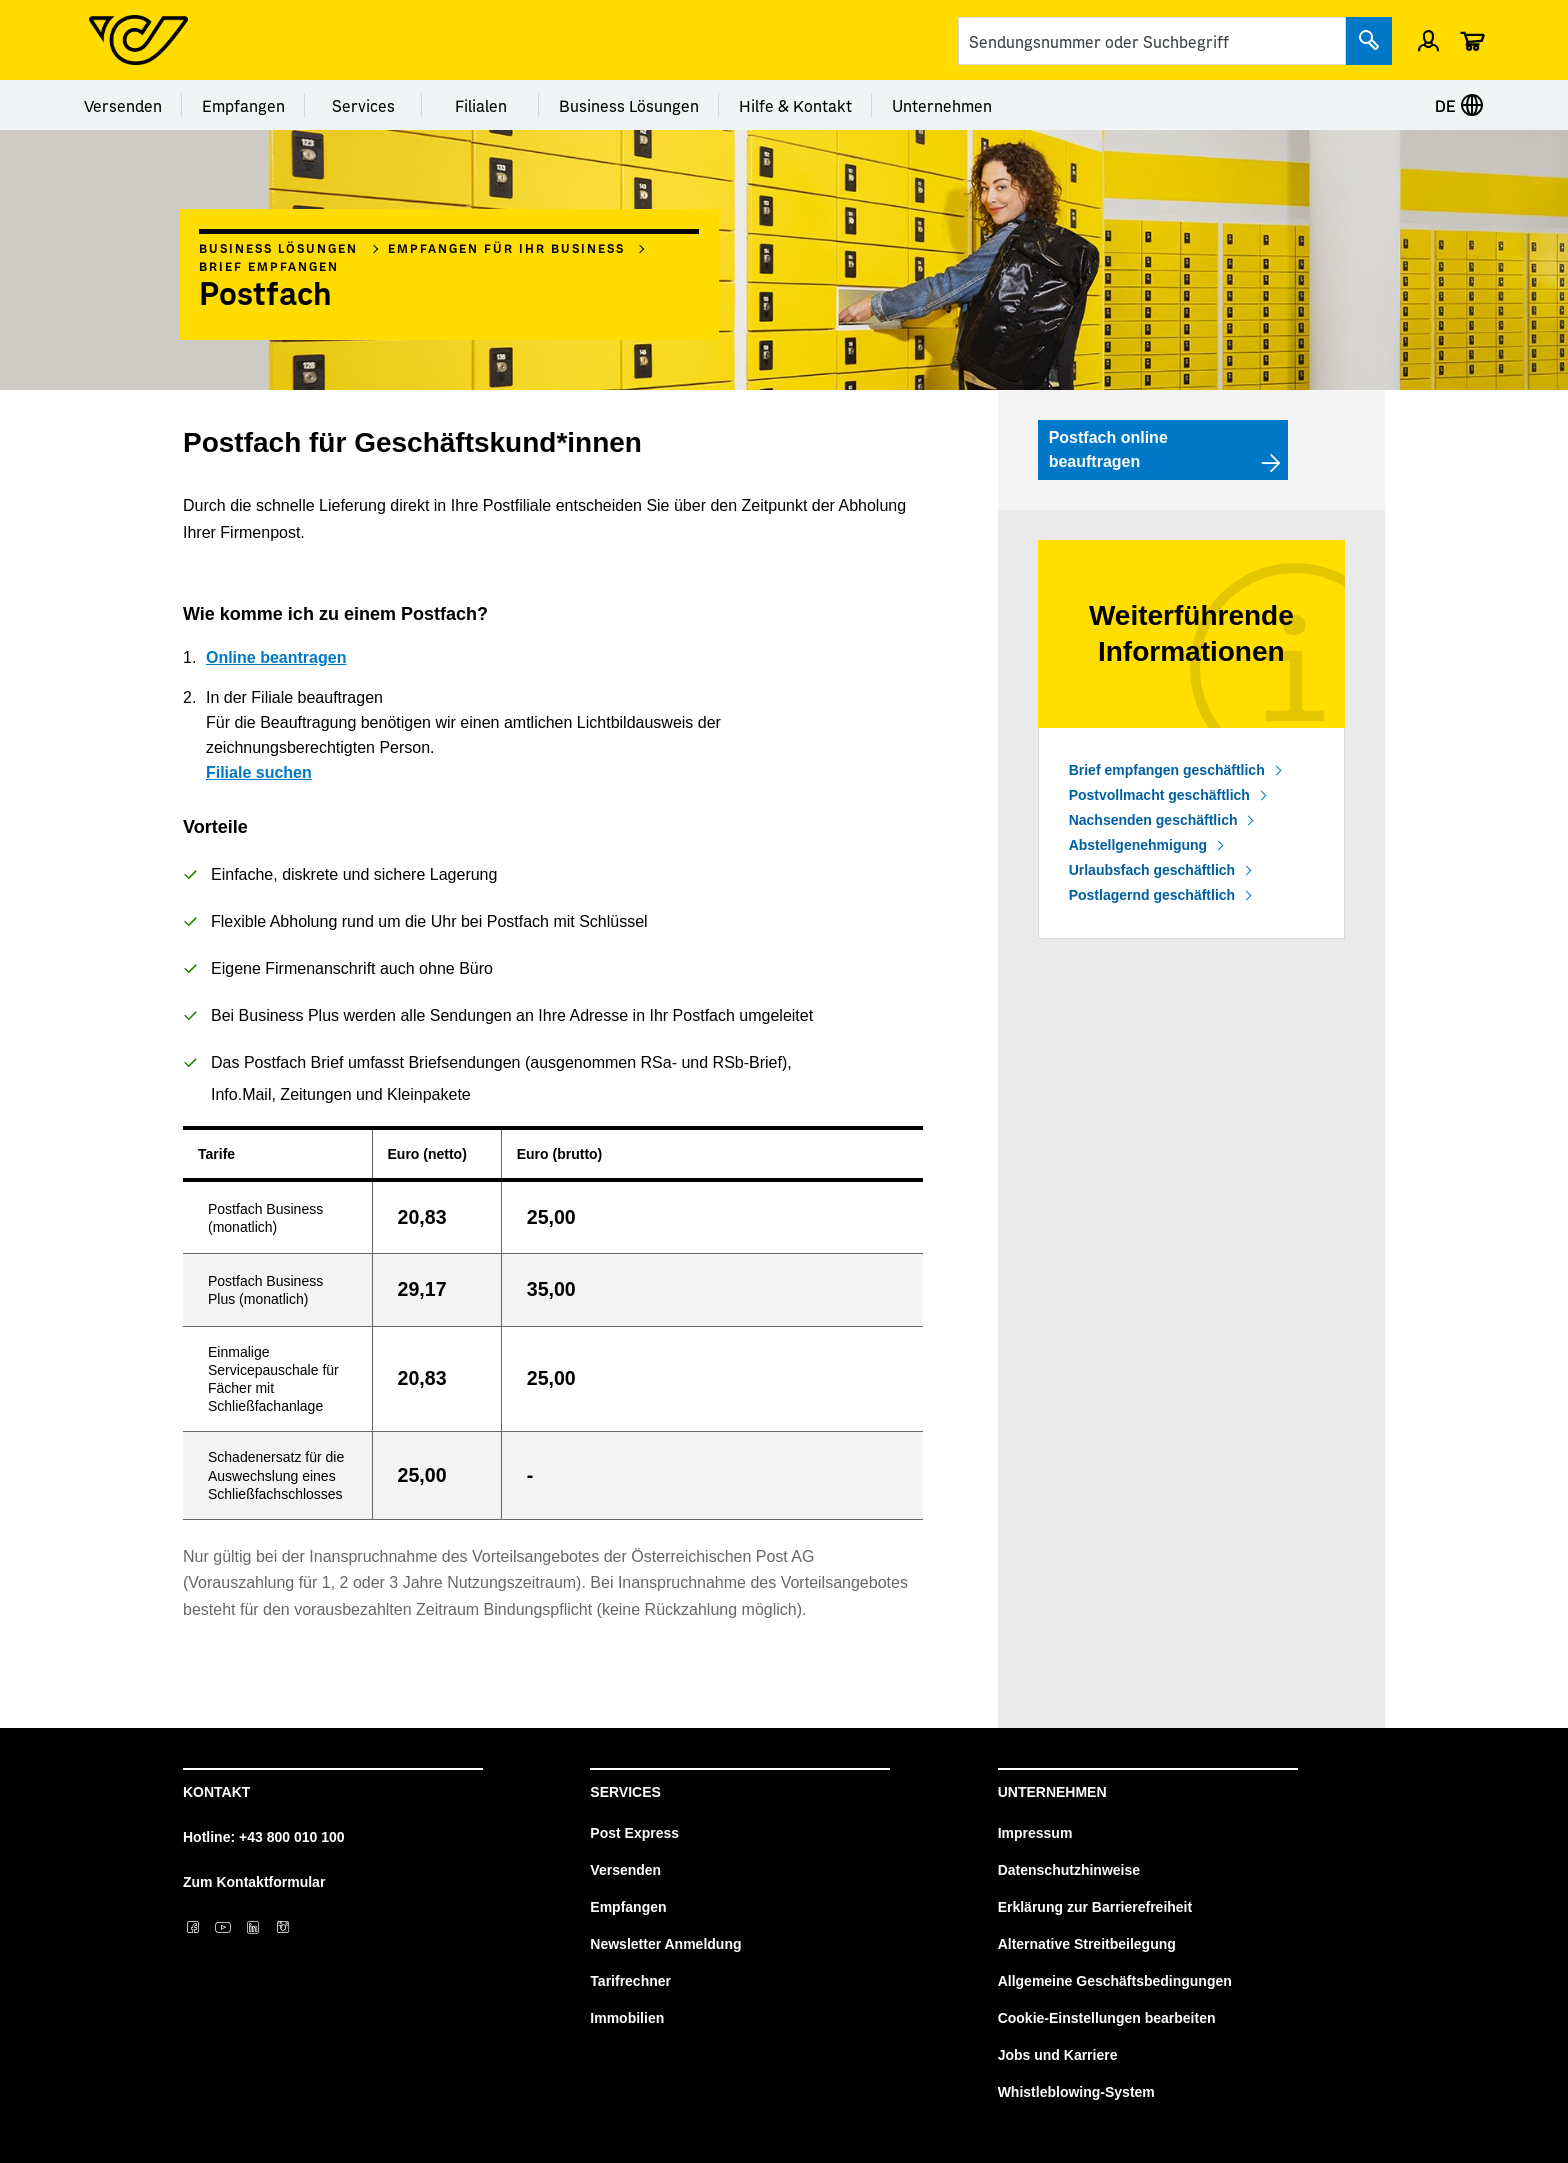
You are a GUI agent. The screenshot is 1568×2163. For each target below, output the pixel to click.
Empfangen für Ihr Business (506, 248)
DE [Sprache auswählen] (1459, 105)
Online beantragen (276, 657)
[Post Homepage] (138, 40)
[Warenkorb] (1472, 40)
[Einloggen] (1428, 40)
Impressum (1035, 1833)
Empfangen (243, 105)
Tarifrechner (630, 1981)
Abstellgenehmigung (1138, 845)
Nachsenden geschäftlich (1153, 820)
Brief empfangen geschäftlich (1167, 770)
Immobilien (627, 2018)
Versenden (123, 105)
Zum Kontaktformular (254, 1882)
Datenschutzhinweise (1069, 1870)
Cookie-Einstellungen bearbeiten (1107, 2018)
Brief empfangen (269, 266)
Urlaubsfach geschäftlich (1152, 870)
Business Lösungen (629, 105)
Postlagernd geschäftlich (1152, 895)
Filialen (481, 105)
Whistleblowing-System (1076, 2092)
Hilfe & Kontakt (795, 105)
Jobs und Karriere (1058, 2055)
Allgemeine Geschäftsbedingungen (1115, 1981)
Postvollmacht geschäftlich (1159, 795)
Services (363, 105)
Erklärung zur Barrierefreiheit (1095, 1907)
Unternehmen (942, 105)
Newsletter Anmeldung (665, 1944)
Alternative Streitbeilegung (1087, 1944)
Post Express (634, 1833)
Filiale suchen (259, 772)
